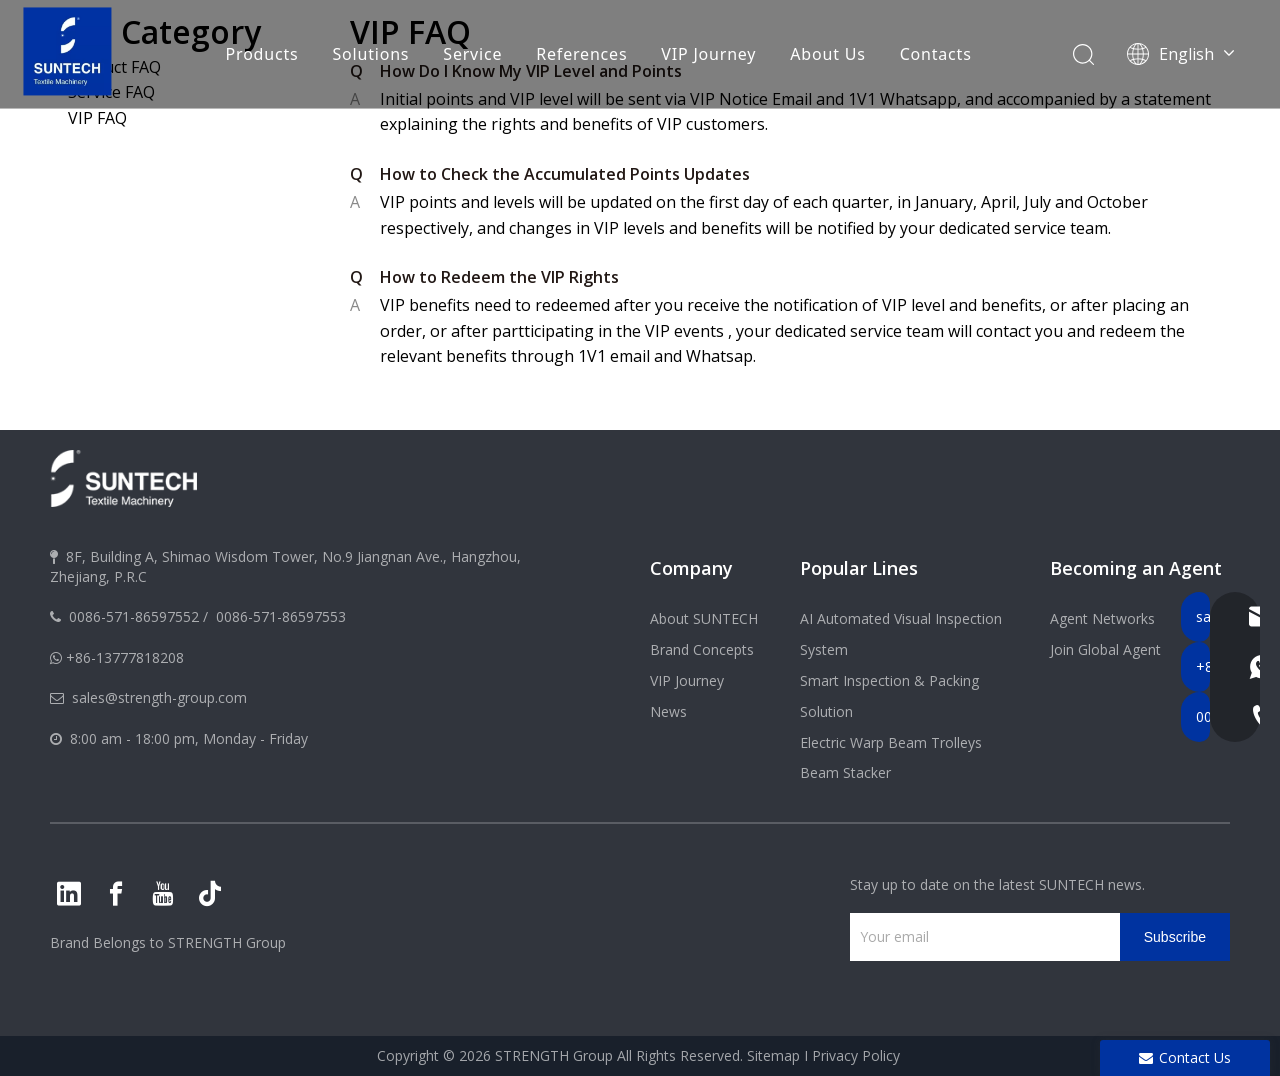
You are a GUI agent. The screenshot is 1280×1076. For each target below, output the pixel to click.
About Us (827, 55)
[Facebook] (116, 894)
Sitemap (773, 1055)
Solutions (370, 55)
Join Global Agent (1105, 649)
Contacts (935, 55)
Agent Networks (1102, 618)
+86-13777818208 (125, 657)
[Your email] (980, 937)
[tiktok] (210, 894)
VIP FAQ (97, 118)
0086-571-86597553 (281, 616)
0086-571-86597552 (134, 616)
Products (261, 55)
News (668, 711)
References (581, 55)
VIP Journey (708, 55)
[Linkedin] (69, 894)
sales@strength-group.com (159, 697)
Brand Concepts (702, 649)
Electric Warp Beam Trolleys (891, 742)
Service (472, 55)
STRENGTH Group (225, 942)
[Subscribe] (1175, 937)
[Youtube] (163, 894)
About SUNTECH (704, 618)
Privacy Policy (856, 1055)
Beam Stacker (845, 772)
